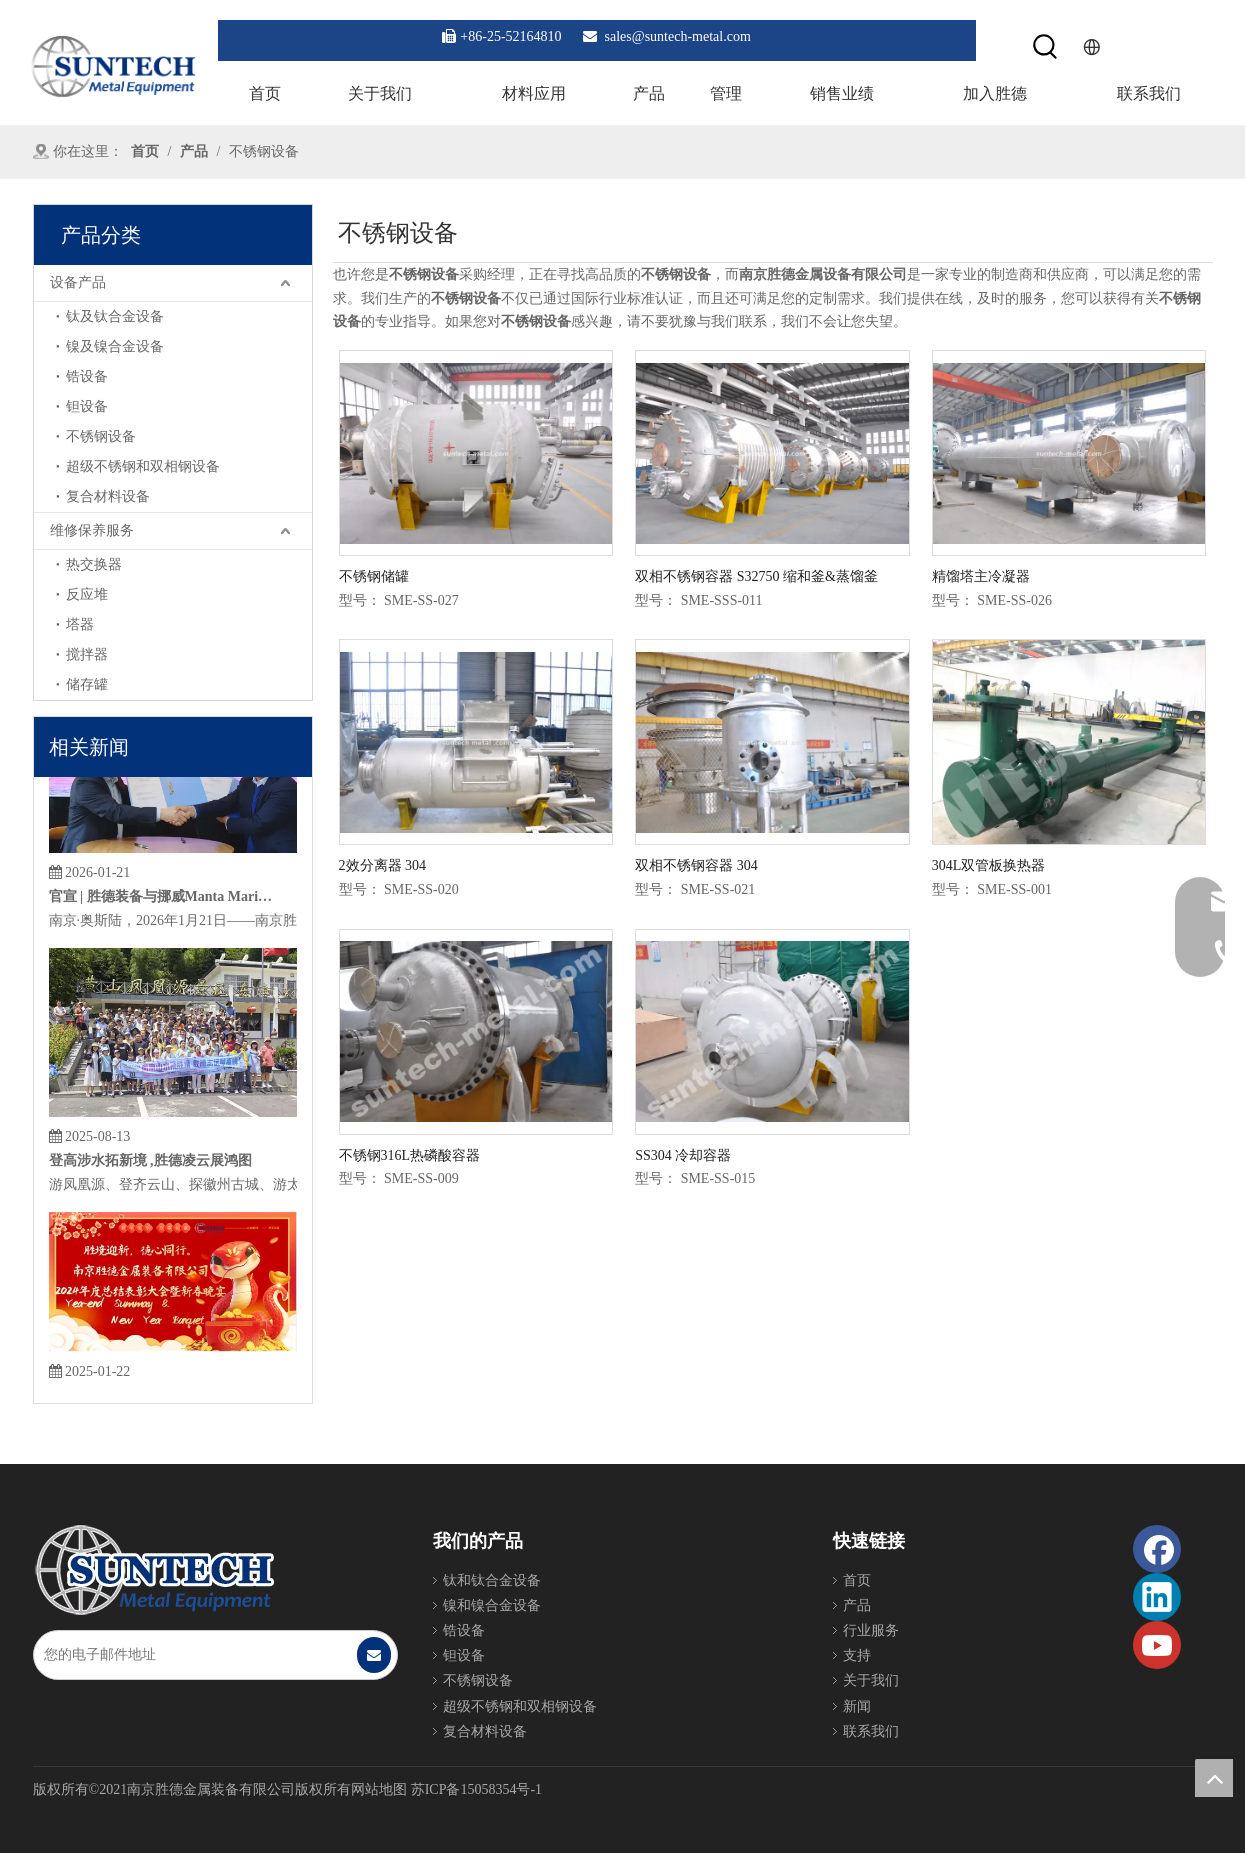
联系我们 (871, 1731)
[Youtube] (1157, 1645)
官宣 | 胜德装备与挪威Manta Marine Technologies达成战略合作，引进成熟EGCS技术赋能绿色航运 (162, 904)
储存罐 (87, 684)
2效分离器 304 (383, 865)
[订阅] (374, 1655)
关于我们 (871, 1680)
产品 (857, 1605)
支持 (857, 1655)
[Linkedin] (1157, 1597)
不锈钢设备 (101, 436)
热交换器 (94, 564)
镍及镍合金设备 (115, 346)
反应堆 (87, 594)
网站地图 (379, 1789)
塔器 (80, 624)
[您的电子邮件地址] (194, 1655)
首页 (857, 1580)
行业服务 (871, 1630)
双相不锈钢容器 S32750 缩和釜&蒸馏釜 (756, 576)
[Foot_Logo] (154, 1570)
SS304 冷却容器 (683, 1155)
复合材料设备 (108, 496)
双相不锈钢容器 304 (696, 865)
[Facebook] (1157, 1549)
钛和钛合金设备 (492, 1580)
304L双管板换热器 (989, 865)
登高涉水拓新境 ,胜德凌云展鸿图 (150, 1168)
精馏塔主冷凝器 (981, 576)
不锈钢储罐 (374, 576)
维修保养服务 (92, 530)
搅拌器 (87, 654)
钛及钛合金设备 (115, 316)
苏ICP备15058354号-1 (476, 1789)
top (1214, 1778)
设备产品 (78, 282)
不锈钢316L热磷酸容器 (410, 1155)
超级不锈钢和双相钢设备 (143, 466)
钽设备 (87, 406)
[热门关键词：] (1045, 47)
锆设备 (87, 376)
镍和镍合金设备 (492, 1605)
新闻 (857, 1706)
